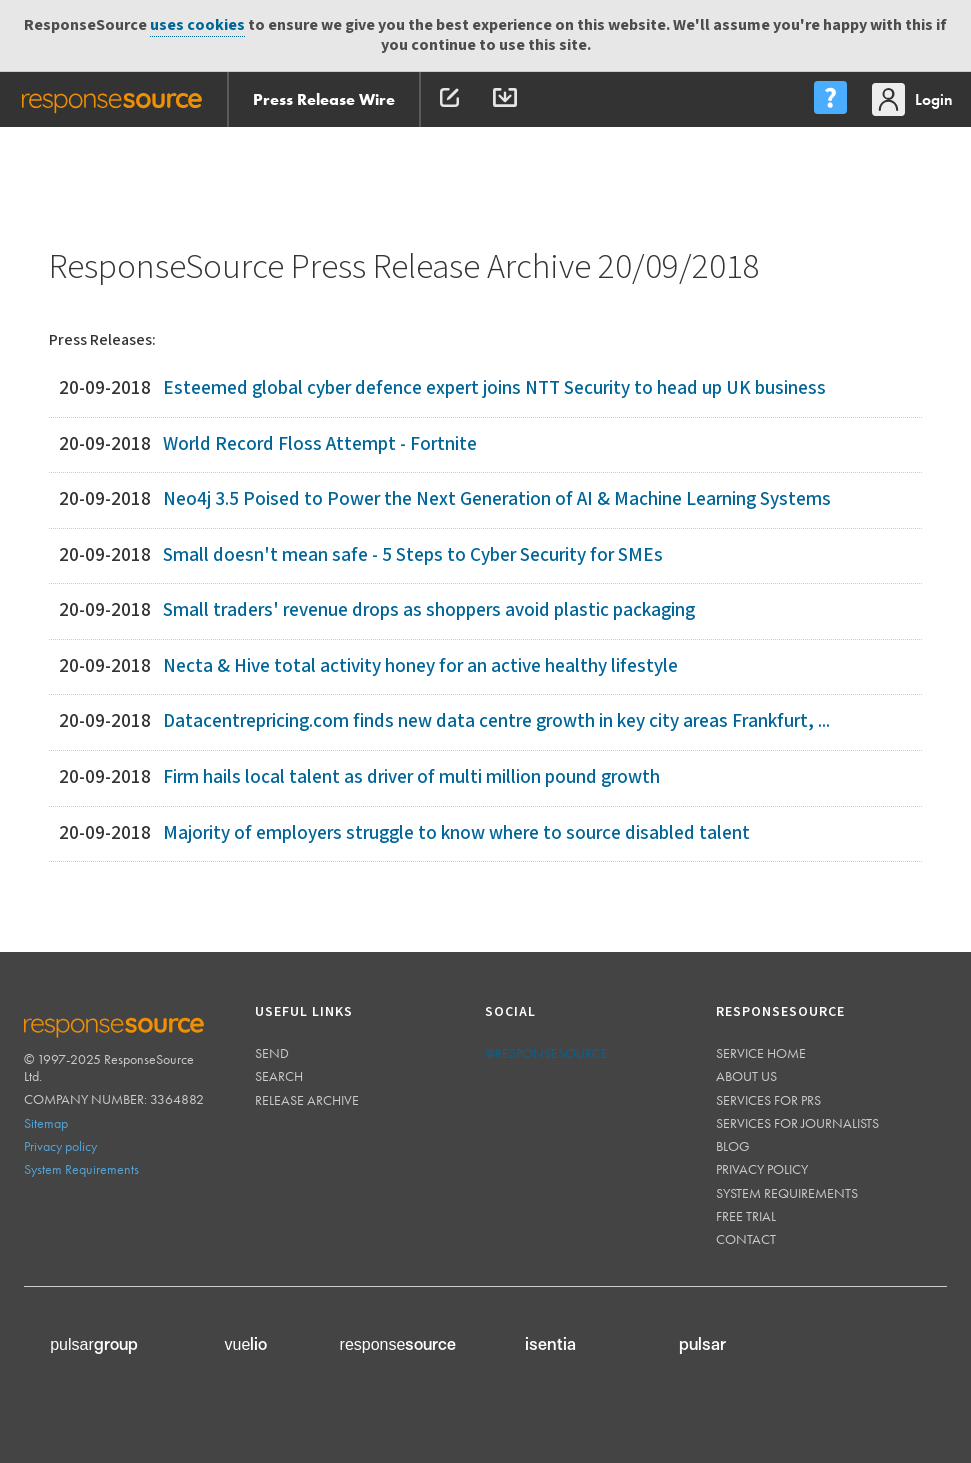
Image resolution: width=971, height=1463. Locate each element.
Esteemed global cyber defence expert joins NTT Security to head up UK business (494, 388)
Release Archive (307, 1100)
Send (272, 1053)
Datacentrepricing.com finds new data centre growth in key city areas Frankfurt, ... (496, 721)
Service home (761, 1053)
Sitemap (46, 1123)
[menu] (830, 99)
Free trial (746, 1216)
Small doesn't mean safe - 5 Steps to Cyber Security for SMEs (413, 555)
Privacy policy (60, 1146)
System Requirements (81, 1169)
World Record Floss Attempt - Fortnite (320, 444)
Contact (746, 1239)
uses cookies (197, 25)
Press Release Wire (324, 99)
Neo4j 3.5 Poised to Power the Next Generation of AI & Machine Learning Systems (497, 499)
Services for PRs (768, 1100)
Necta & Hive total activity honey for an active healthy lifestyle (420, 666)
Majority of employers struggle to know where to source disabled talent (456, 833)
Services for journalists (797, 1123)
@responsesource (546, 1053)
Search (279, 1076)
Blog (733, 1146)
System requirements (787, 1193)
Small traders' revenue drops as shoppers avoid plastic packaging (429, 610)
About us (746, 1076)
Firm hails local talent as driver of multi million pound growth (411, 777)
